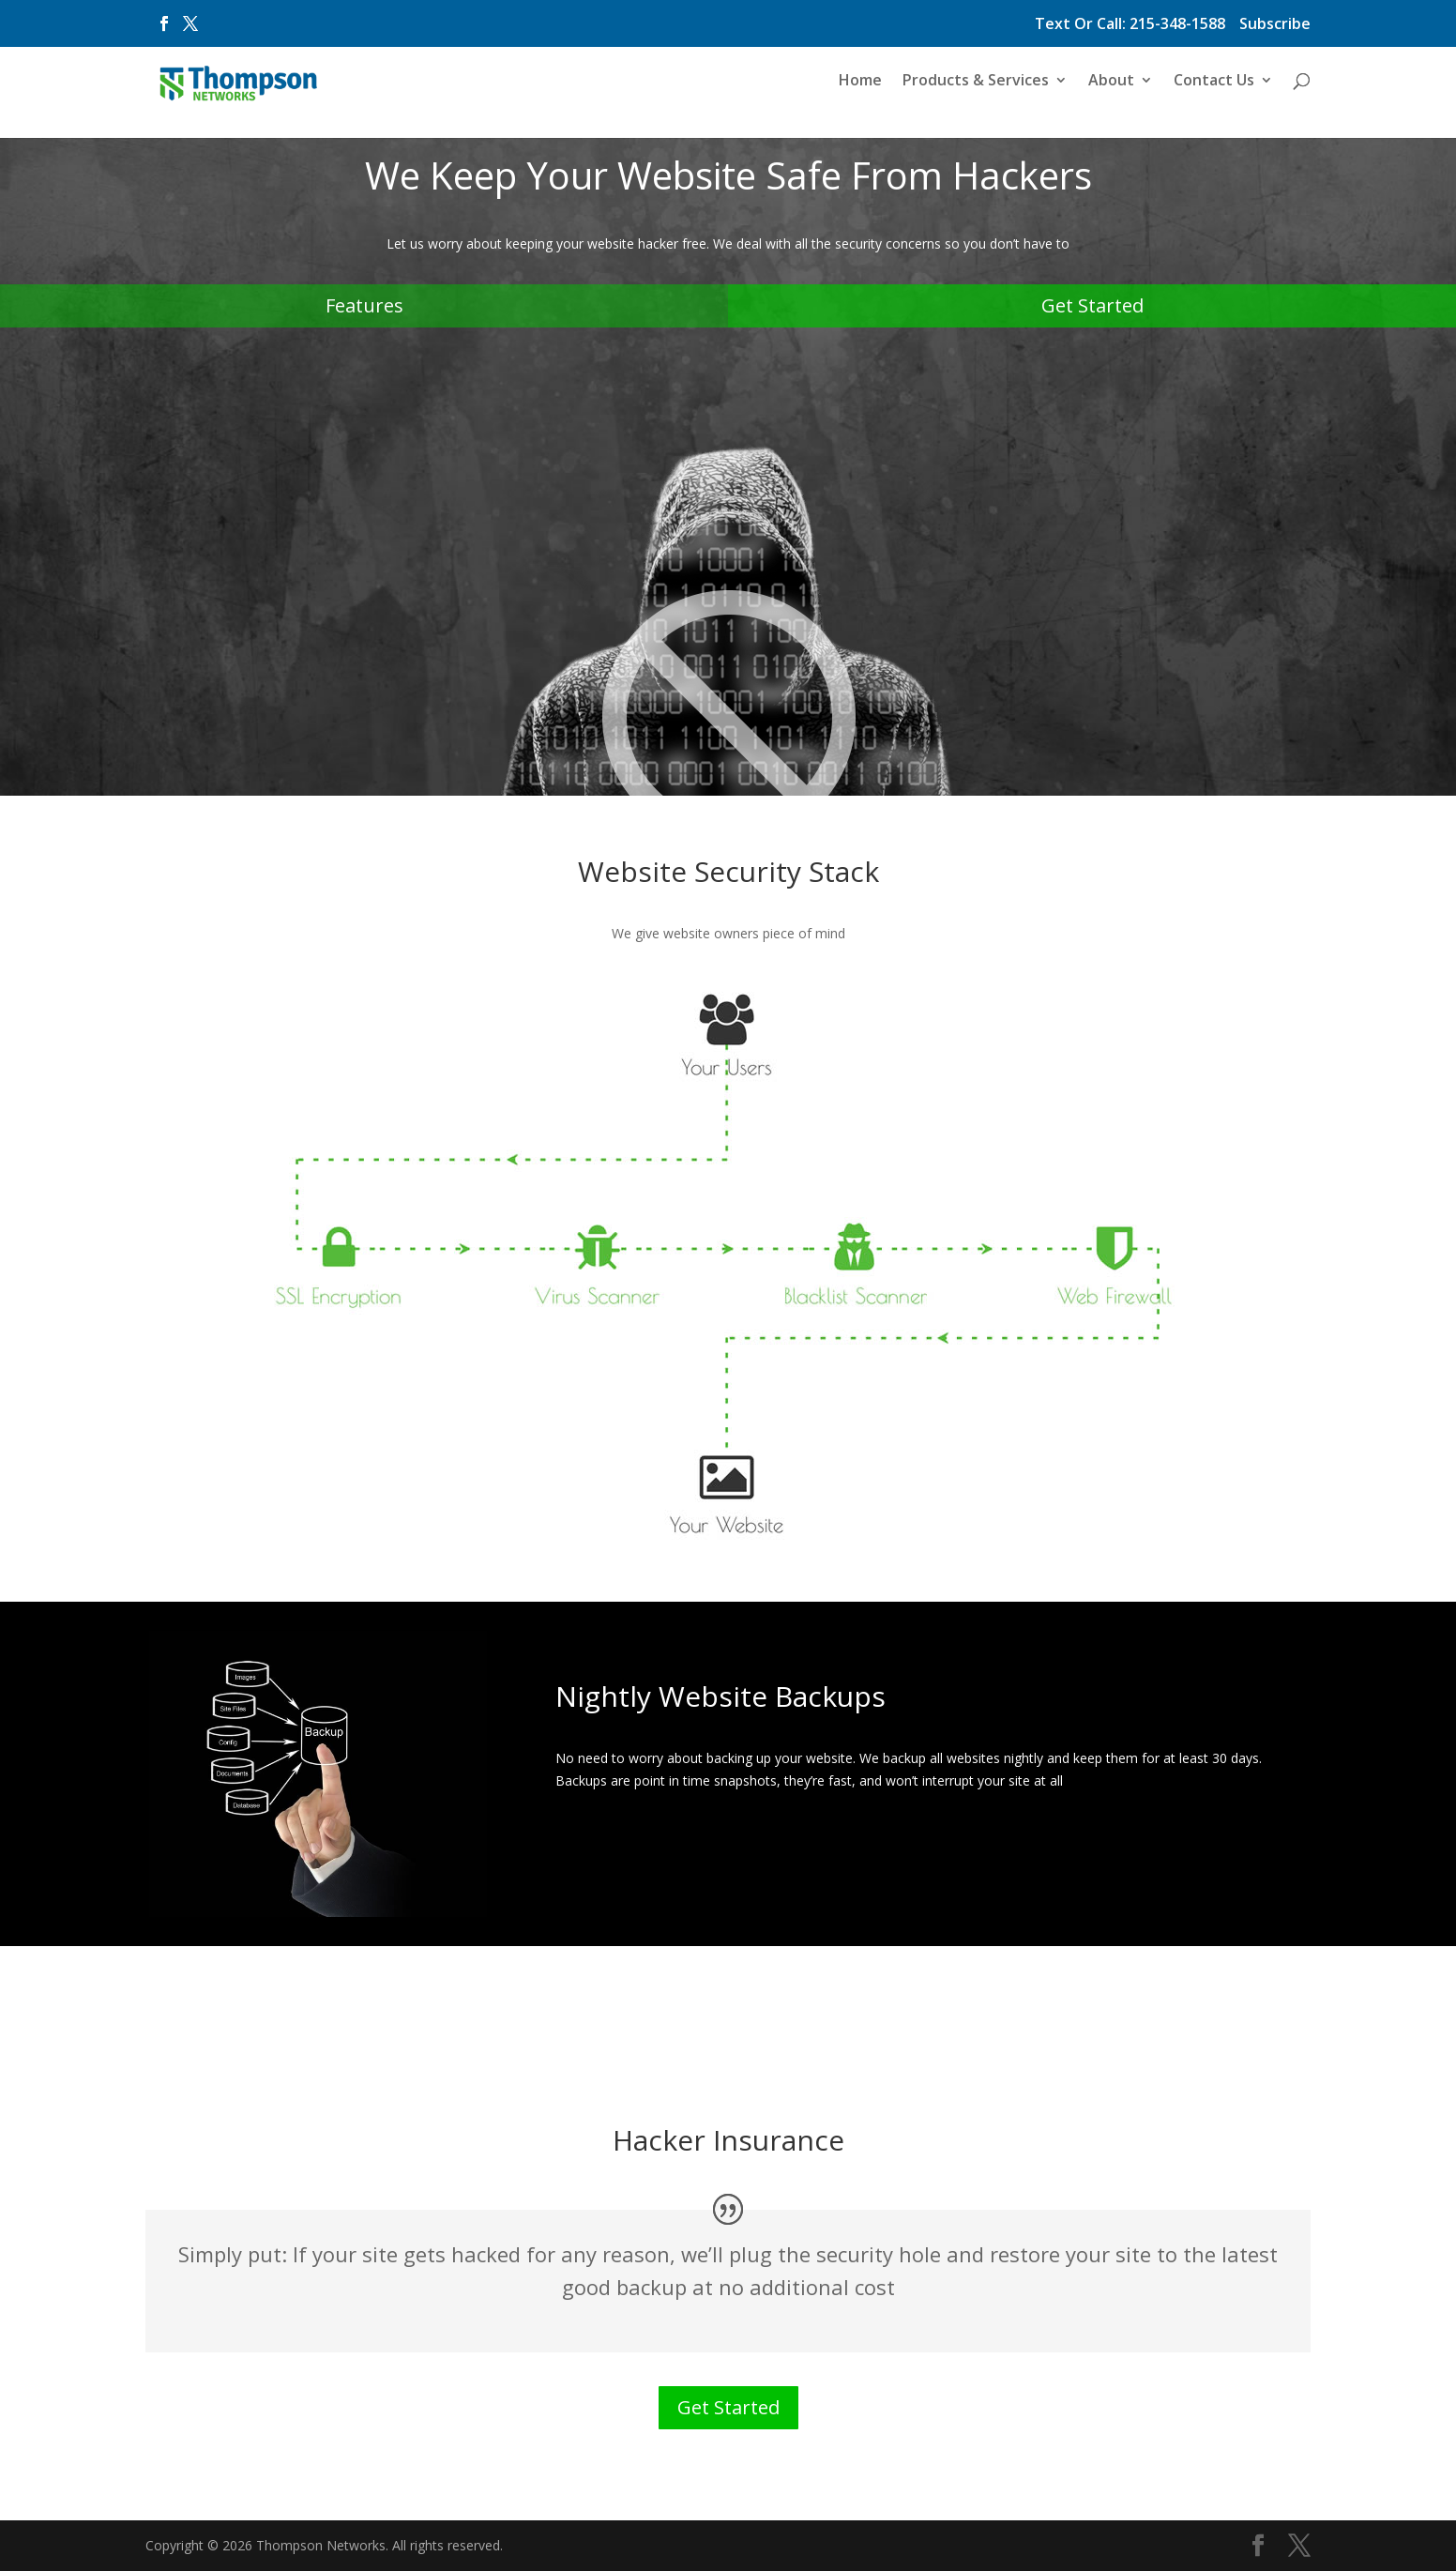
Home (860, 88)
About (1111, 88)
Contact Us (1214, 88)
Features (364, 305)
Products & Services (975, 88)
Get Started (1092, 305)
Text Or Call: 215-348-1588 (1130, 25)
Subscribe (1275, 25)
